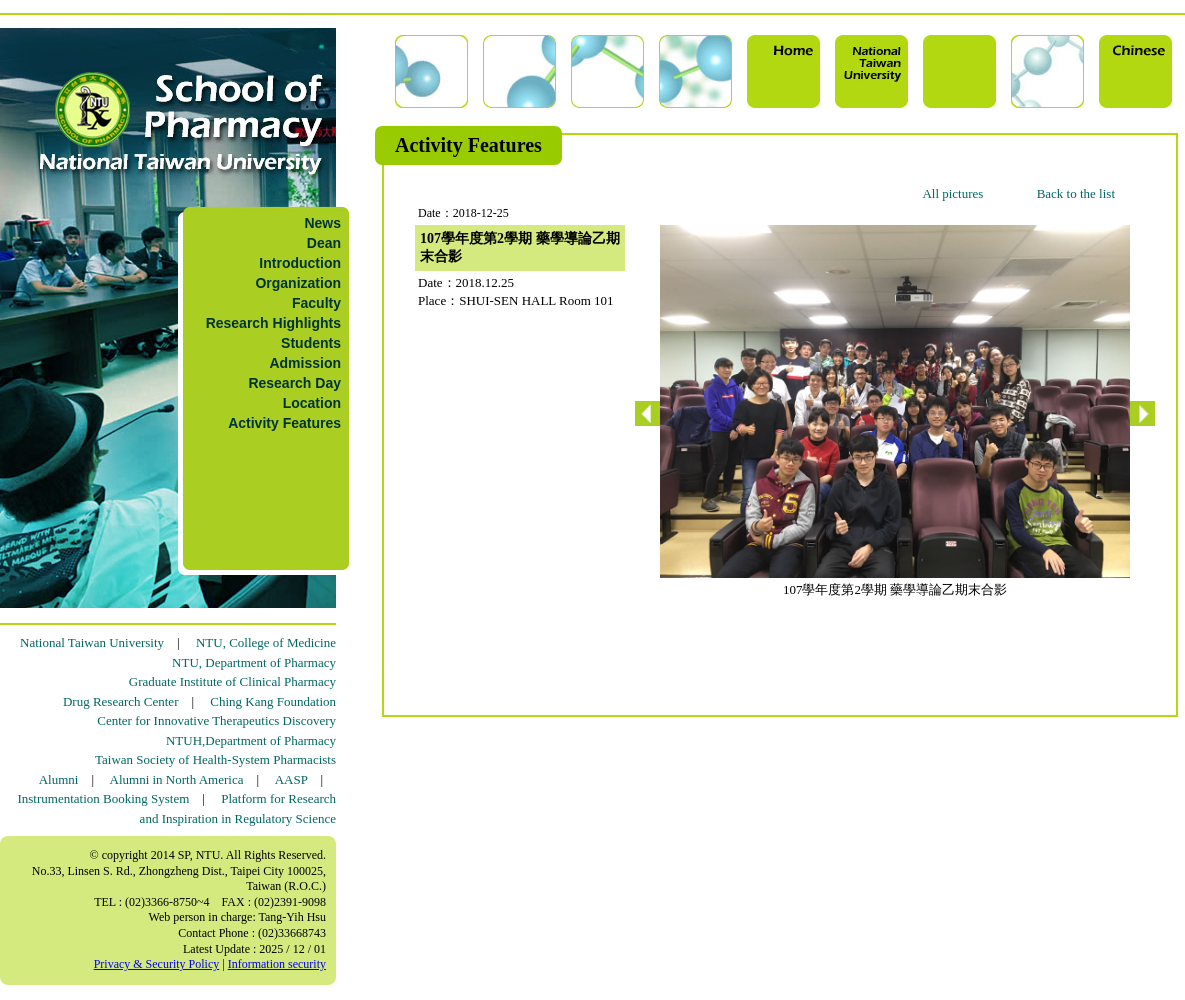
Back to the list (1076, 193)
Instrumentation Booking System (103, 798)
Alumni (59, 779)
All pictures (952, 193)
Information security (277, 964)
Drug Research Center (121, 701)
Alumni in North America (177, 779)
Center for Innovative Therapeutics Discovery (216, 720)
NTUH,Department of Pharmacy (251, 740)
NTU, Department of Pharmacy (254, 662)
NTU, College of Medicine (266, 642)
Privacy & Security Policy (157, 964)
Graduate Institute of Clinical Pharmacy (232, 681)
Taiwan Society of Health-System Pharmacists (215, 759)
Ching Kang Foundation (273, 701)
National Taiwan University (92, 642)
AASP (291, 779)
